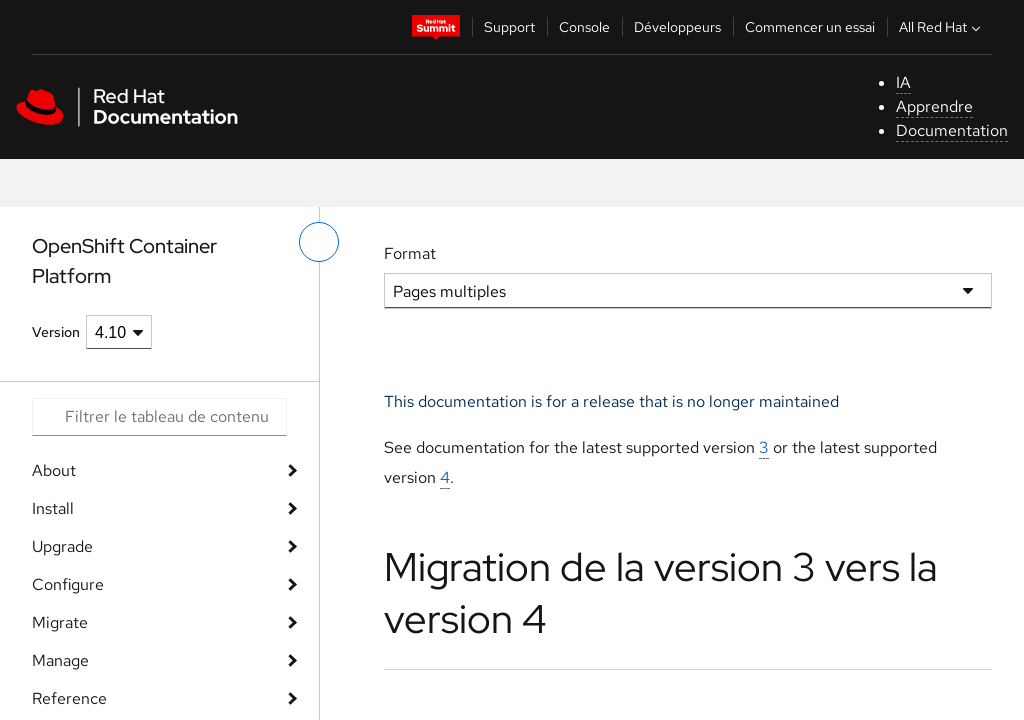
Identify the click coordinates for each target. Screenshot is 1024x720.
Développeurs (677, 27)
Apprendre (934, 106)
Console (584, 27)
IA (903, 82)
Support (509, 27)
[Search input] (159, 417)
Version (56, 332)
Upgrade (62, 546)
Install (53, 508)
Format (410, 253)
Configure (68, 584)
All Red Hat (942, 27)
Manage (60, 660)
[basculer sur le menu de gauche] (319, 242)
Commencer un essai (810, 27)
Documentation (952, 130)
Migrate (60, 622)
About (54, 470)
